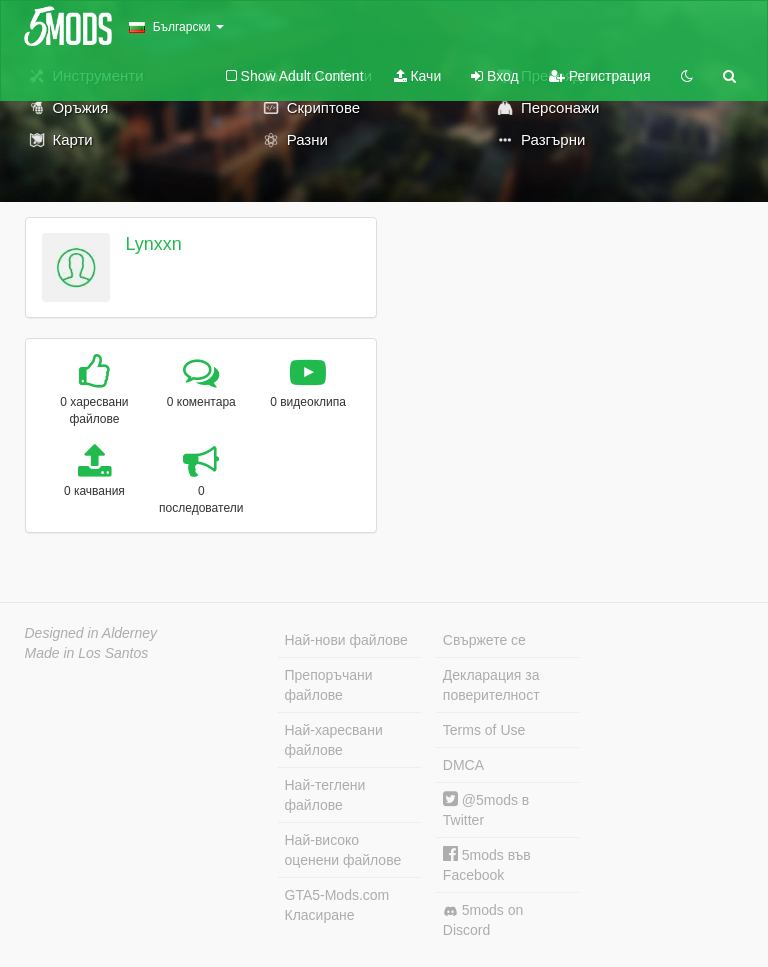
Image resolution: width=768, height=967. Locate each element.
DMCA (463, 765)
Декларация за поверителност (491, 685)
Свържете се (484, 640)
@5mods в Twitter (486, 809)
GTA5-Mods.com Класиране (337, 905)
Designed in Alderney (91, 633)
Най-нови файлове (346, 640)
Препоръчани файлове (329, 685)
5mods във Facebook (487, 864)
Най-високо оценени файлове (343, 850)
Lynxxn (153, 244)
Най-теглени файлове (325, 795)
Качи (418, 76)
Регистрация (600, 76)
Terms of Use (484, 730)
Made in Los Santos (87, 653)
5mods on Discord (483, 920)
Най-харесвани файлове (334, 740)
